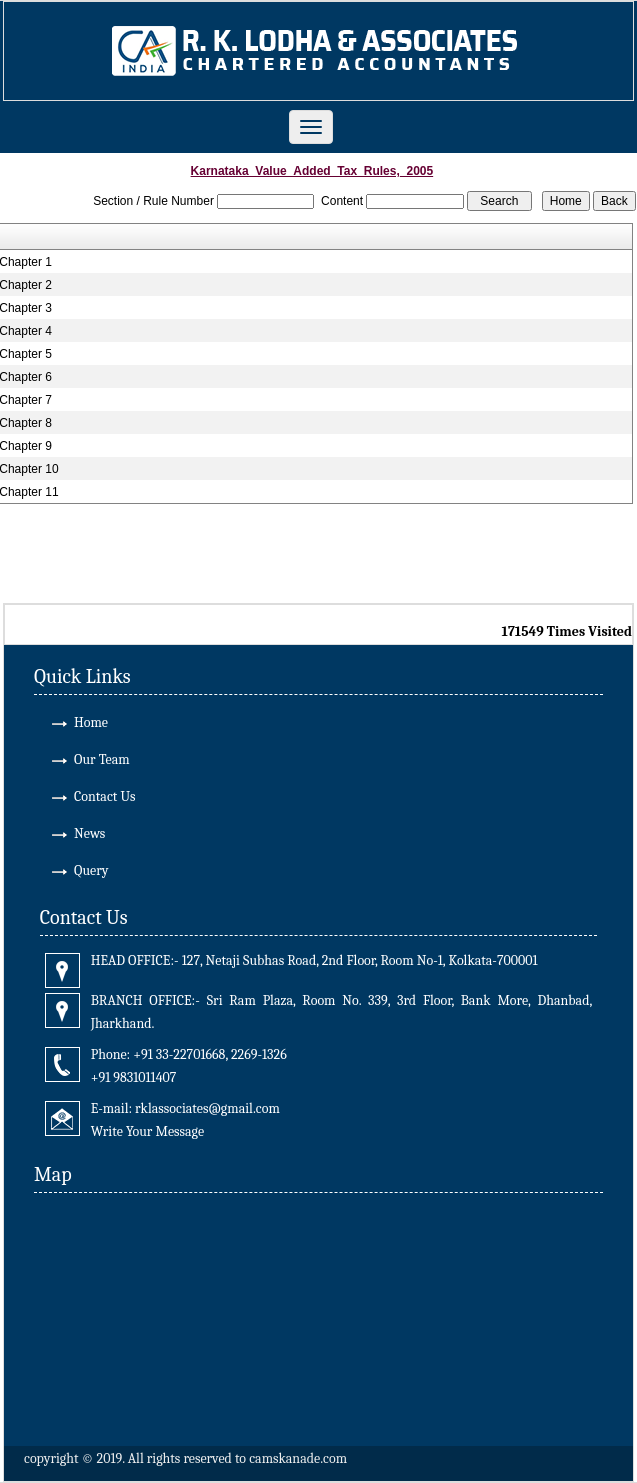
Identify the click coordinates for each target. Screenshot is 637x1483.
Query (91, 870)
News (89, 833)
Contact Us (105, 796)
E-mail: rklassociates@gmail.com (185, 1108)
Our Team (102, 759)
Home (91, 722)
